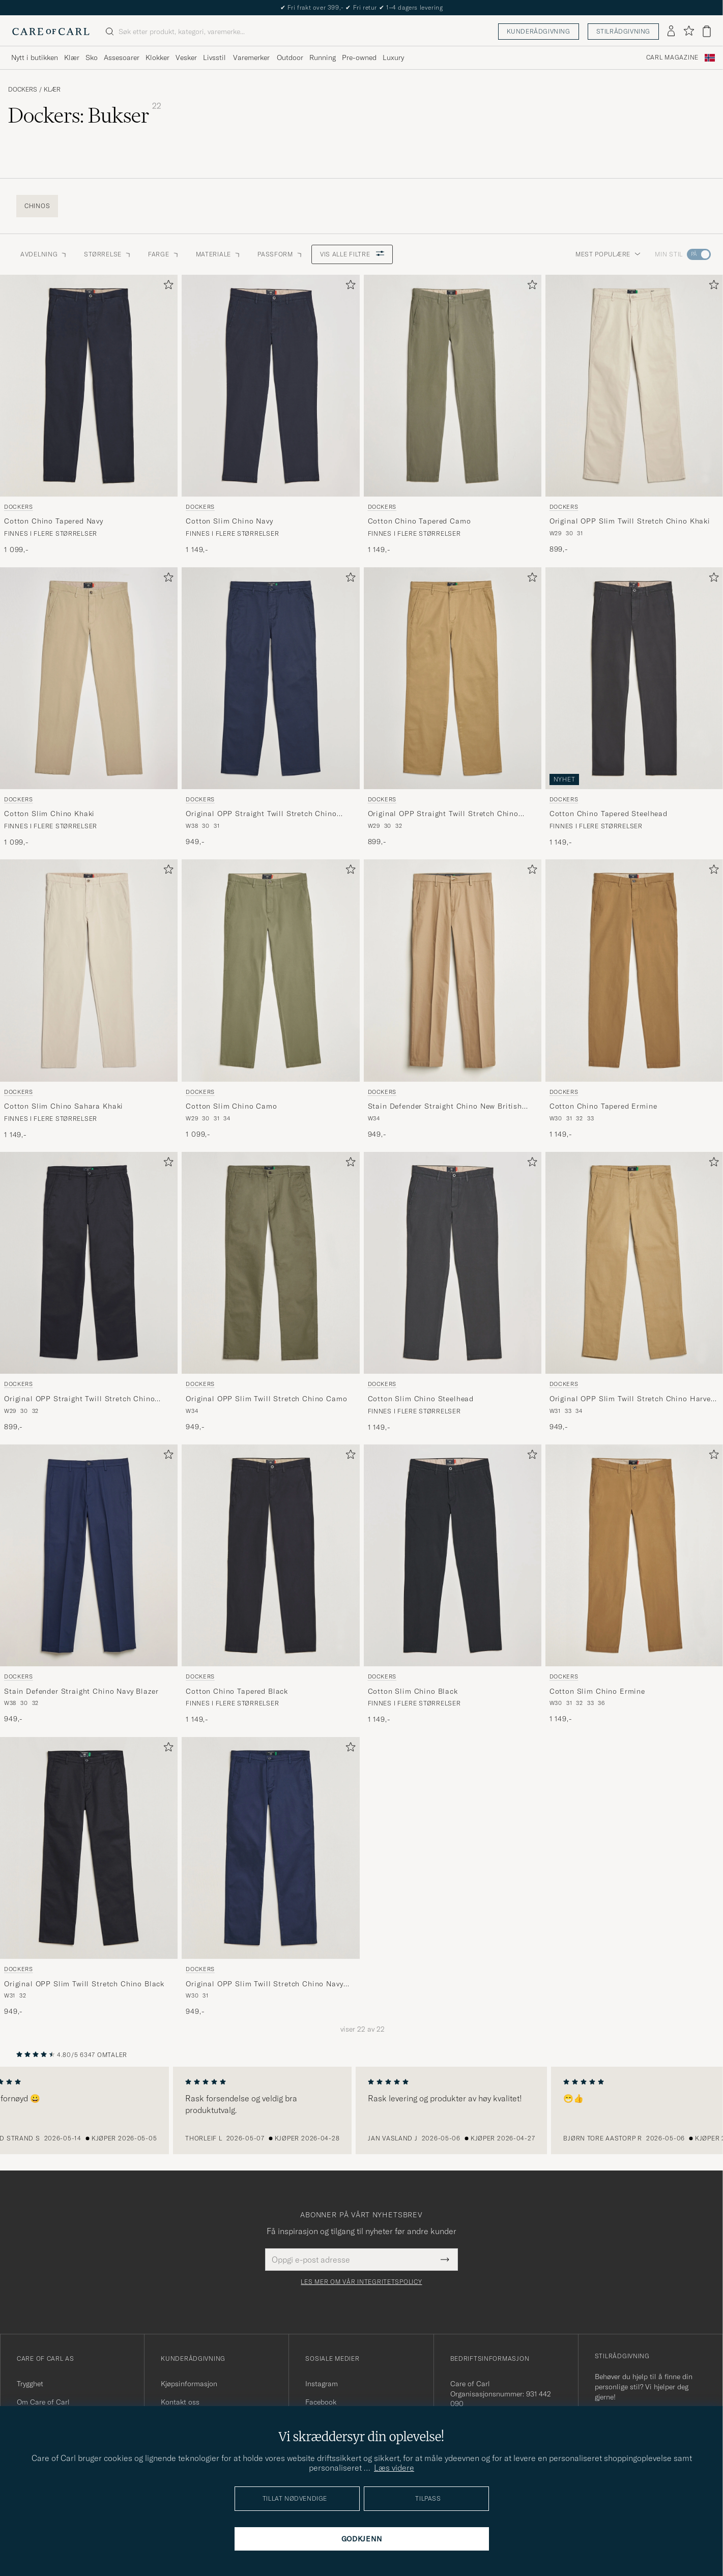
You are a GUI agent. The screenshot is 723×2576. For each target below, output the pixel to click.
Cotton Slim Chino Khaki (49, 813)
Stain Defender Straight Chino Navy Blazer (81, 1691)
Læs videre (394, 2467)
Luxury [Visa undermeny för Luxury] (393, 57)
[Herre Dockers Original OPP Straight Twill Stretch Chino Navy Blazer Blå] (270, 678)
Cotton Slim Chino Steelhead (421, 1398)
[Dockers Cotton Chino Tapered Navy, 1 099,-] (89, 415)
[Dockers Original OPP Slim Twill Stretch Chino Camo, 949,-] (270, 1292)
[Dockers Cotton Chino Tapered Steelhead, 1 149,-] (634, 707)
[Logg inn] (671, 31)
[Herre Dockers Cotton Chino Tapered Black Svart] (270, 1555)
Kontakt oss (180, 2402)
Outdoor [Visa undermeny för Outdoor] (290, 57)
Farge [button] (164, 254)
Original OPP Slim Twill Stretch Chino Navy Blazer (264, 1984)
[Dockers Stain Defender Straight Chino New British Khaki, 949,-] (452, 999)
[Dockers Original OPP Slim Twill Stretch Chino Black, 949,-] (89, 1877)
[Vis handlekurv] (707, 31)
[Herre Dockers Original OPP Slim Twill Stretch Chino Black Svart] (89, 1848)
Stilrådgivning (623, 31)
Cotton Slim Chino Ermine (597, 1691)
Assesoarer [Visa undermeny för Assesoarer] (121, 57)
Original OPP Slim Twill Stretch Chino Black (84, 1983)
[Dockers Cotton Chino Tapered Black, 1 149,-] (270, 1584)
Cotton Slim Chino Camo (231, 1106)
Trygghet (30, 2383)
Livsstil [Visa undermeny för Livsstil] (214, 57)
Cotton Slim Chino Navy (229, 521)
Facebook (320, 2402)
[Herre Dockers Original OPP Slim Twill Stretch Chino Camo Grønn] (270, 1263)
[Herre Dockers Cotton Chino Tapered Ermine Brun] (634, 970)
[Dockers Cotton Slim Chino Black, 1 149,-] (452, 1584)
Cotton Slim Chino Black (413, 1691)
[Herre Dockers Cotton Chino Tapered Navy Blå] (89, 386)
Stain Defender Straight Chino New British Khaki (445, 1107)
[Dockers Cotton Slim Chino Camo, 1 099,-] (270, 999)
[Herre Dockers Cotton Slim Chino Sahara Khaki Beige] (89, 970)
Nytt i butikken (361, 7)
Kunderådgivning (538, 31)
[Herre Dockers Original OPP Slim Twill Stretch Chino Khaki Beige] (634, 386)
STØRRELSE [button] (107, 254)
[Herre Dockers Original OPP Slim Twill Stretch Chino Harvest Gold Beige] (634, 1263)
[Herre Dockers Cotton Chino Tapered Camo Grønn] (452, 386)
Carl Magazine (672, 57)
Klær (52, 89)
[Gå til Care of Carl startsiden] (51, 31)
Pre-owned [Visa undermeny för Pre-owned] (359, 57)
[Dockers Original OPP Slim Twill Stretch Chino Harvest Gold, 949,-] (634, 1292)
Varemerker (251, 57)
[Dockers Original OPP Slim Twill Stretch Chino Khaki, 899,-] (634, 415)
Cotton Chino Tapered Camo (419, 521)
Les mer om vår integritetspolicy (361, 2282)
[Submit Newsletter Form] (444, 2259)
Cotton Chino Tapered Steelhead (609, 813)
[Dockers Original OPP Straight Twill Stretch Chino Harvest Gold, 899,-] (452, 707)
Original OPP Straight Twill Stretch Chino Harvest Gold (443, 814)
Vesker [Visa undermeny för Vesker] (186, 57)
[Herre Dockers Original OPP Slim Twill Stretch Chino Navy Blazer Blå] (270, 1848)
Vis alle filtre (352, 254)
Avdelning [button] (44, 254)
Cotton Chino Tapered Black (237, 1691)
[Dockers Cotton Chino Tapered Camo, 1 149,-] (452, 415)
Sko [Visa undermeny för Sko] (91, 57)
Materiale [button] (218, 254)
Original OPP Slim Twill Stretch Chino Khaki (630, 521)
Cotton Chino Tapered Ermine (603, 1106)
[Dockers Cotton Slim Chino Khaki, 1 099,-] (89, 707)
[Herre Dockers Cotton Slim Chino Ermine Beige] (634, 1555)
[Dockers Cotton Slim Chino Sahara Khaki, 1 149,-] (89, 999)
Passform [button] (280, 254)
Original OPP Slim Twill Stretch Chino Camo (266, 1398)
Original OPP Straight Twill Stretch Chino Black (79, 1399)
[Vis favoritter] (688, 31)
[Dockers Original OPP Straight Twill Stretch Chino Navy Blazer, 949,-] (270, 707)
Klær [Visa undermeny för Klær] (71, 57)
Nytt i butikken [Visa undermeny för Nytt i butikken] (34, 57)
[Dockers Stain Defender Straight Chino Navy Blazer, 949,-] (89, 1584)
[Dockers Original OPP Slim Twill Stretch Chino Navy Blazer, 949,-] (270, 1877)
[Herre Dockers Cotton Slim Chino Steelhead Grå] (452, 1263)
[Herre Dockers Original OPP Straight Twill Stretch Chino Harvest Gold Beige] (452, 678)
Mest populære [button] (608, 254)
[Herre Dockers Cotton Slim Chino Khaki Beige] (89, 678)
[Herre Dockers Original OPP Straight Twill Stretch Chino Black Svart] (89, 1263)
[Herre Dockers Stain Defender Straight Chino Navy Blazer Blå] (89, 1555)
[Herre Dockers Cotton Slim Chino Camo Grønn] (270, 970)
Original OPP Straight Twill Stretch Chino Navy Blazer (261, 814)
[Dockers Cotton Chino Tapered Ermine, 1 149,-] (634, 999)
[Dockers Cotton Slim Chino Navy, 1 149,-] (270, 415)
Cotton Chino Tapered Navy (53, 521)
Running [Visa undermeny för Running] (322, 57)
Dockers (22, 89)
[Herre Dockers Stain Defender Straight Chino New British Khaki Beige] (452, 970)
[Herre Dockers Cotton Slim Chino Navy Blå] (270, 386)
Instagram (321, 2383)
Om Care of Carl (43, 2402)
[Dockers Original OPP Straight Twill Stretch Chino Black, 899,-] (89, 1292)
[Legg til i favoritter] (166, 287)
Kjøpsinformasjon (189, 2383)
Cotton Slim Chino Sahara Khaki (63, 1106)
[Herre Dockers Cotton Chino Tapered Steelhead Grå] (634, 678)
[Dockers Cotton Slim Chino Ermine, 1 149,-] (634, 1584)
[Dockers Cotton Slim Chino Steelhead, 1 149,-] (452, 1292)
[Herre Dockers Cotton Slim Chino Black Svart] (452, 1555)
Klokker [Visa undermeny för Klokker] (157, 57)
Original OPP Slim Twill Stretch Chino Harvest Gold (634, 1399)
